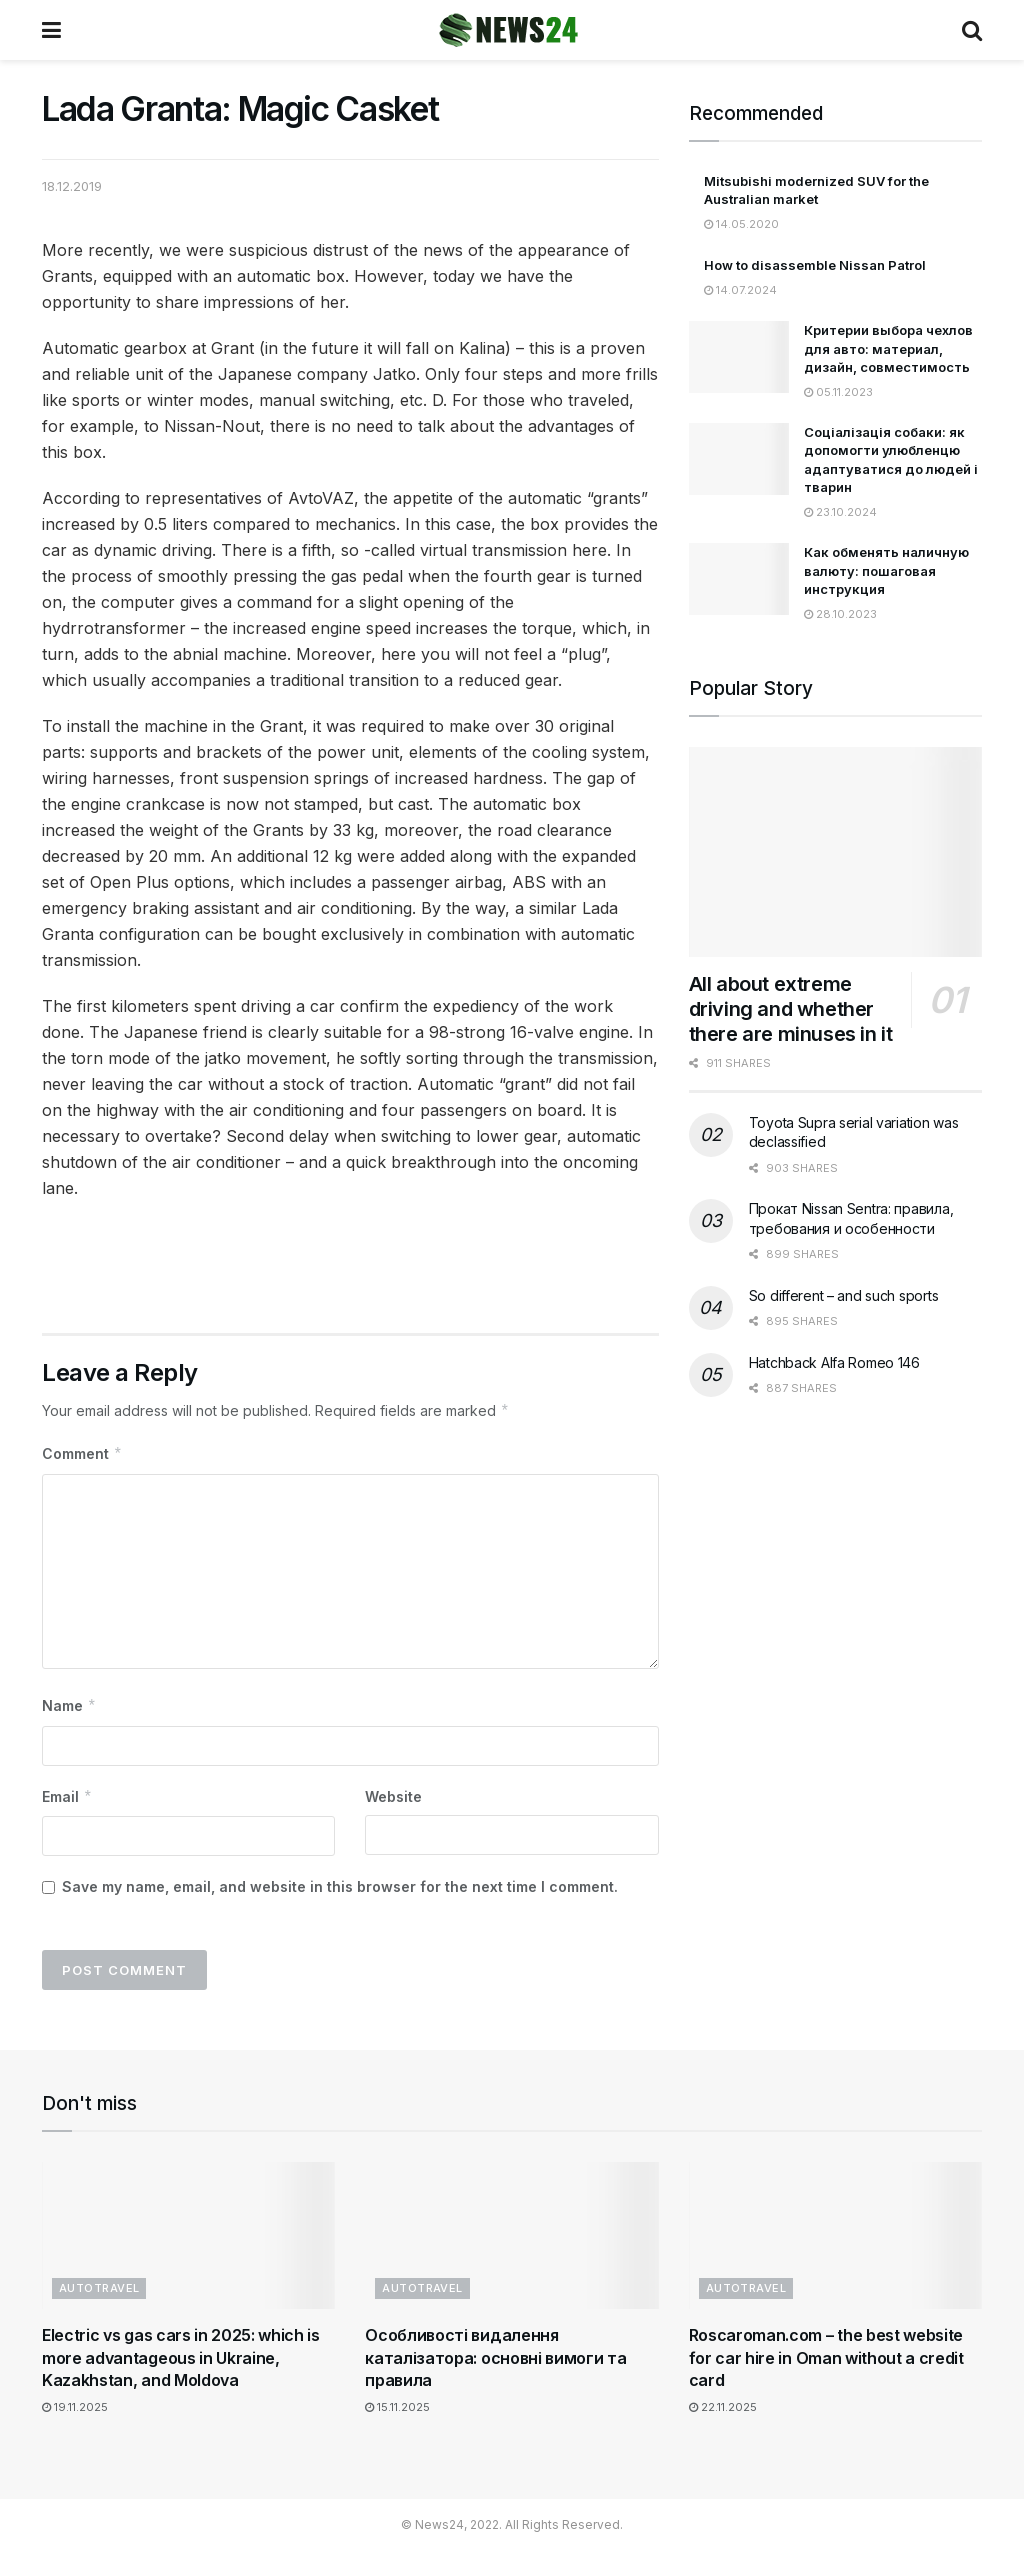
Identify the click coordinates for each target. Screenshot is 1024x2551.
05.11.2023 (838, 392)
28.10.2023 (840, 614)
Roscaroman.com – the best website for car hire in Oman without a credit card (826, 2357)
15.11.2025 (397, 2407)
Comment (82, 1454)
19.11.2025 (75, 2407)
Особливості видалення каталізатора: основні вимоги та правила (495, 2357)
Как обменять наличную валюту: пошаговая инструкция (886, 570)
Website (393, 1796)
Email (67, 1797)
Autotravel (99, 2288)
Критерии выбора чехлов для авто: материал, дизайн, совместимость (888, 348)
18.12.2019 (72, 186)
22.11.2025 (723, 2407)
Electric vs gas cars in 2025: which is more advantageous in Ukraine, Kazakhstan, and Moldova (181, 2357)
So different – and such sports (844, 1295)
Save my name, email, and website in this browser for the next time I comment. (340, 1886)
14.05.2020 (741, 224)
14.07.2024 (740, 290)
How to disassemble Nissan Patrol (815, 265)
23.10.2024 (840, 512)
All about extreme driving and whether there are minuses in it (791, 1009)
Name (69, 1706)
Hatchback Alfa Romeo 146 (834, 1362)
